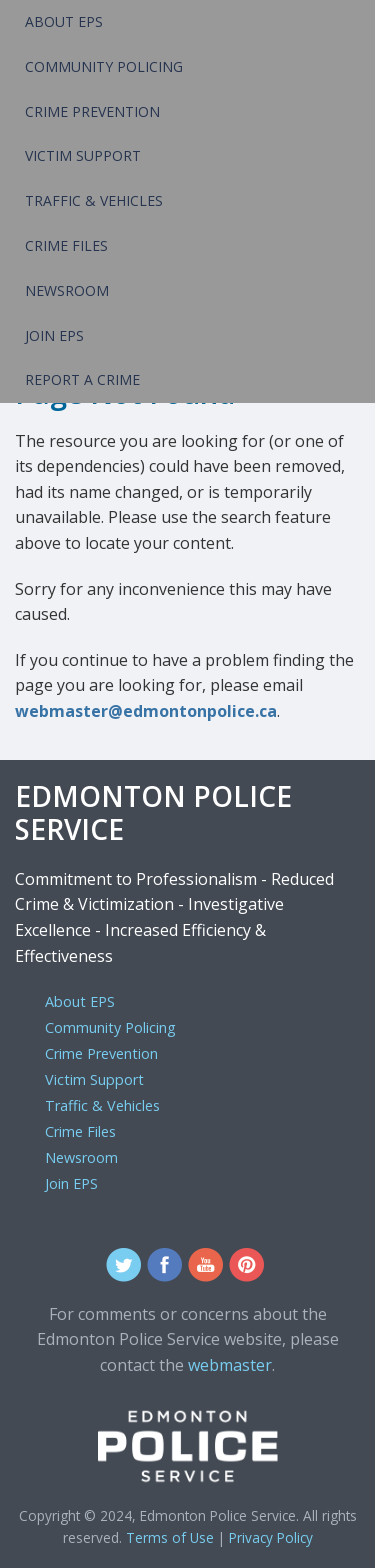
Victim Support (83, 155)
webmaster (230, 1365)
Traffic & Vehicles (94, 200)
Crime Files (66, 245)
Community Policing (104, 66)
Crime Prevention (92, 111)
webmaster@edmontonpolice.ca (146, 711)
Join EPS (54, 335)
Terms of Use (170, 1537)
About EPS (64, 21)
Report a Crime (82, 379)
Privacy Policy (271, 1537)
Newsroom (67, 290)
